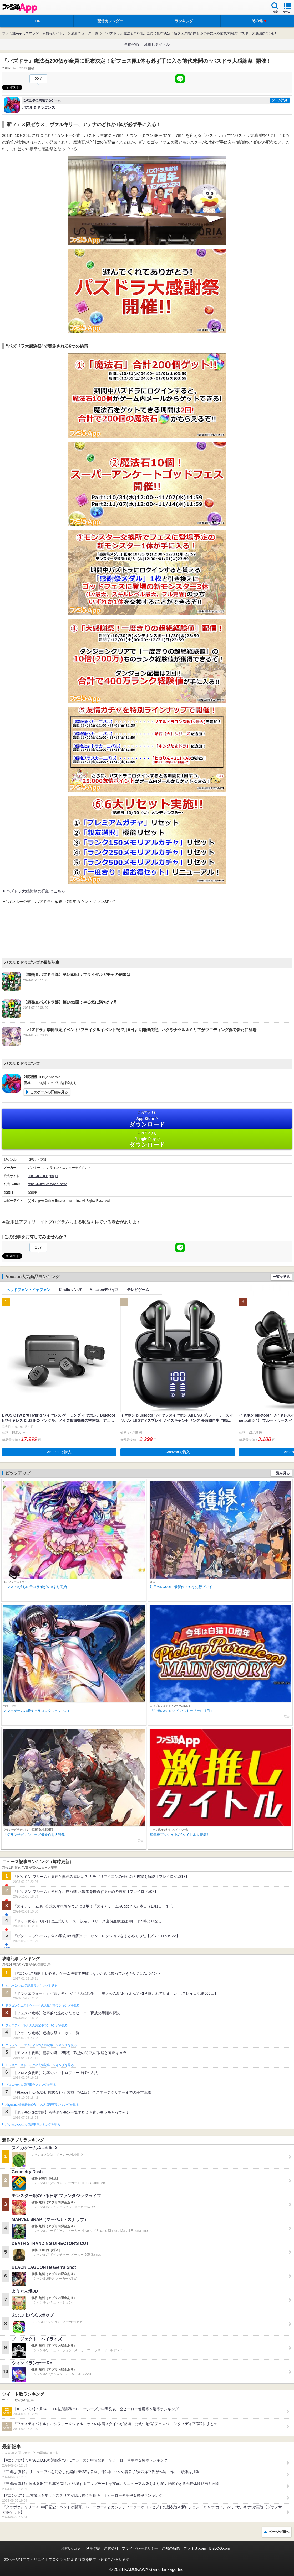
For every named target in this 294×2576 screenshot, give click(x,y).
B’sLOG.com (219, 2548)
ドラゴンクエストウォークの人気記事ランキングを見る (42, 2005)
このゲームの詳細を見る (49, 1092)
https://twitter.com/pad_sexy (47, 1184)
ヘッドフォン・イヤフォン (28, 1290)
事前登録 (131, 44)
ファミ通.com (194, 2548)
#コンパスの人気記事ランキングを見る (31, 1985)
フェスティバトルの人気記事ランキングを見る (36, 2025)
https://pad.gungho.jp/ (43, 1176)
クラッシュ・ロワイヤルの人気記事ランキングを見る (41, 2045)
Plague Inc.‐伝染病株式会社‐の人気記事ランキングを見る (42, 2104)
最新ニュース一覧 (84, 33)
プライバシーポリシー (140, 2548)
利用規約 (93, 2548)
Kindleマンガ (70, 1290)
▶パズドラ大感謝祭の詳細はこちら (33, 891)
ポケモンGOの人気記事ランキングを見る (32, 2124)
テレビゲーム (138, 1290)
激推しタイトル (157, 44)
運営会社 (111, 2548)
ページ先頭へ (279, 2532)
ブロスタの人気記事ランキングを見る (30, 2084)
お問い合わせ (72, 2548)
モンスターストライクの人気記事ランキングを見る (39, 2065)
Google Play (147, 1139)
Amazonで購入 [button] (59, 1452)
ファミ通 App (19, 8)
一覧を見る (281, 1277)
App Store (147, 1119)
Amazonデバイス (104, 1290)
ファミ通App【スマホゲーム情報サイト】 (34, 33)
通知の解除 (171, 2548)
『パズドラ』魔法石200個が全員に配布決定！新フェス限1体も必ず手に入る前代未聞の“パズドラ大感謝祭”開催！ (190, 33)
